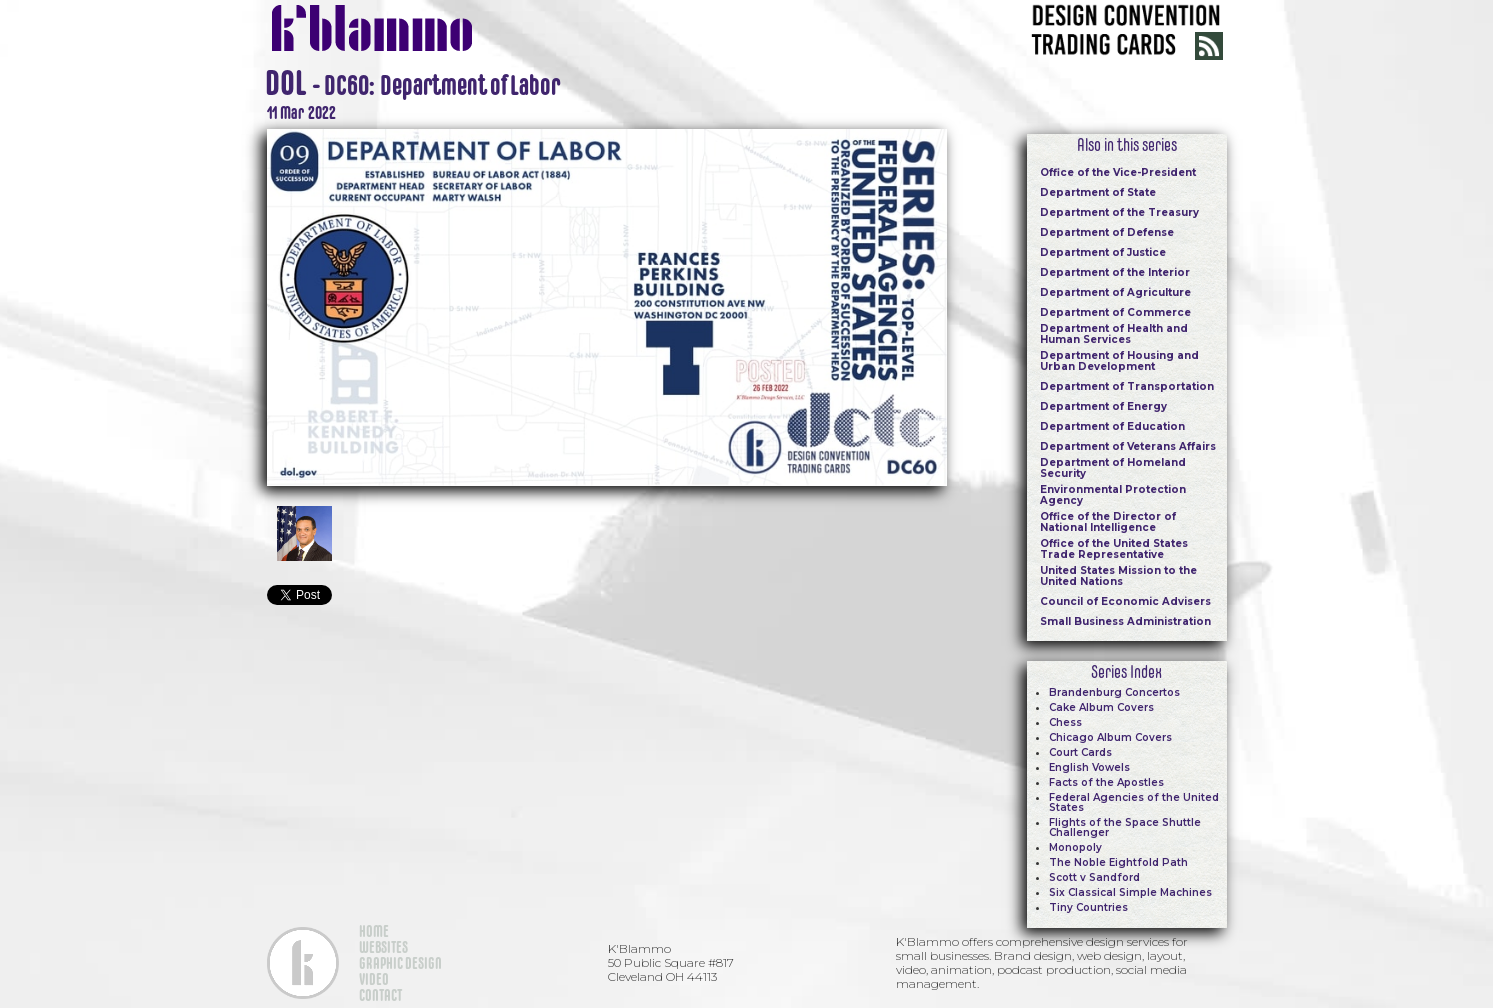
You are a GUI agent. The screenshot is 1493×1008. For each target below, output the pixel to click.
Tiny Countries (1088, 907)
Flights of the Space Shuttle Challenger (1125, 827)
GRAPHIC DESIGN (400, 963)
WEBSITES (383, 947)
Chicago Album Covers (1110, 737)
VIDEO (374, 979)
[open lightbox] (607, 305)
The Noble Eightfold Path (1118, 862)
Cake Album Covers (1101, 707)
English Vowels (1089, 767)
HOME (374, 931)
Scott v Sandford (1094, 877)
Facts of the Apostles (1106, 782)
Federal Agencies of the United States (1134, 802)
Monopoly (1075, 847)
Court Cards (1080, 752)
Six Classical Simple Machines (1130, 892)
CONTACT (380, 995)
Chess (1065, 722)
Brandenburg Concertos (1114, 692)
